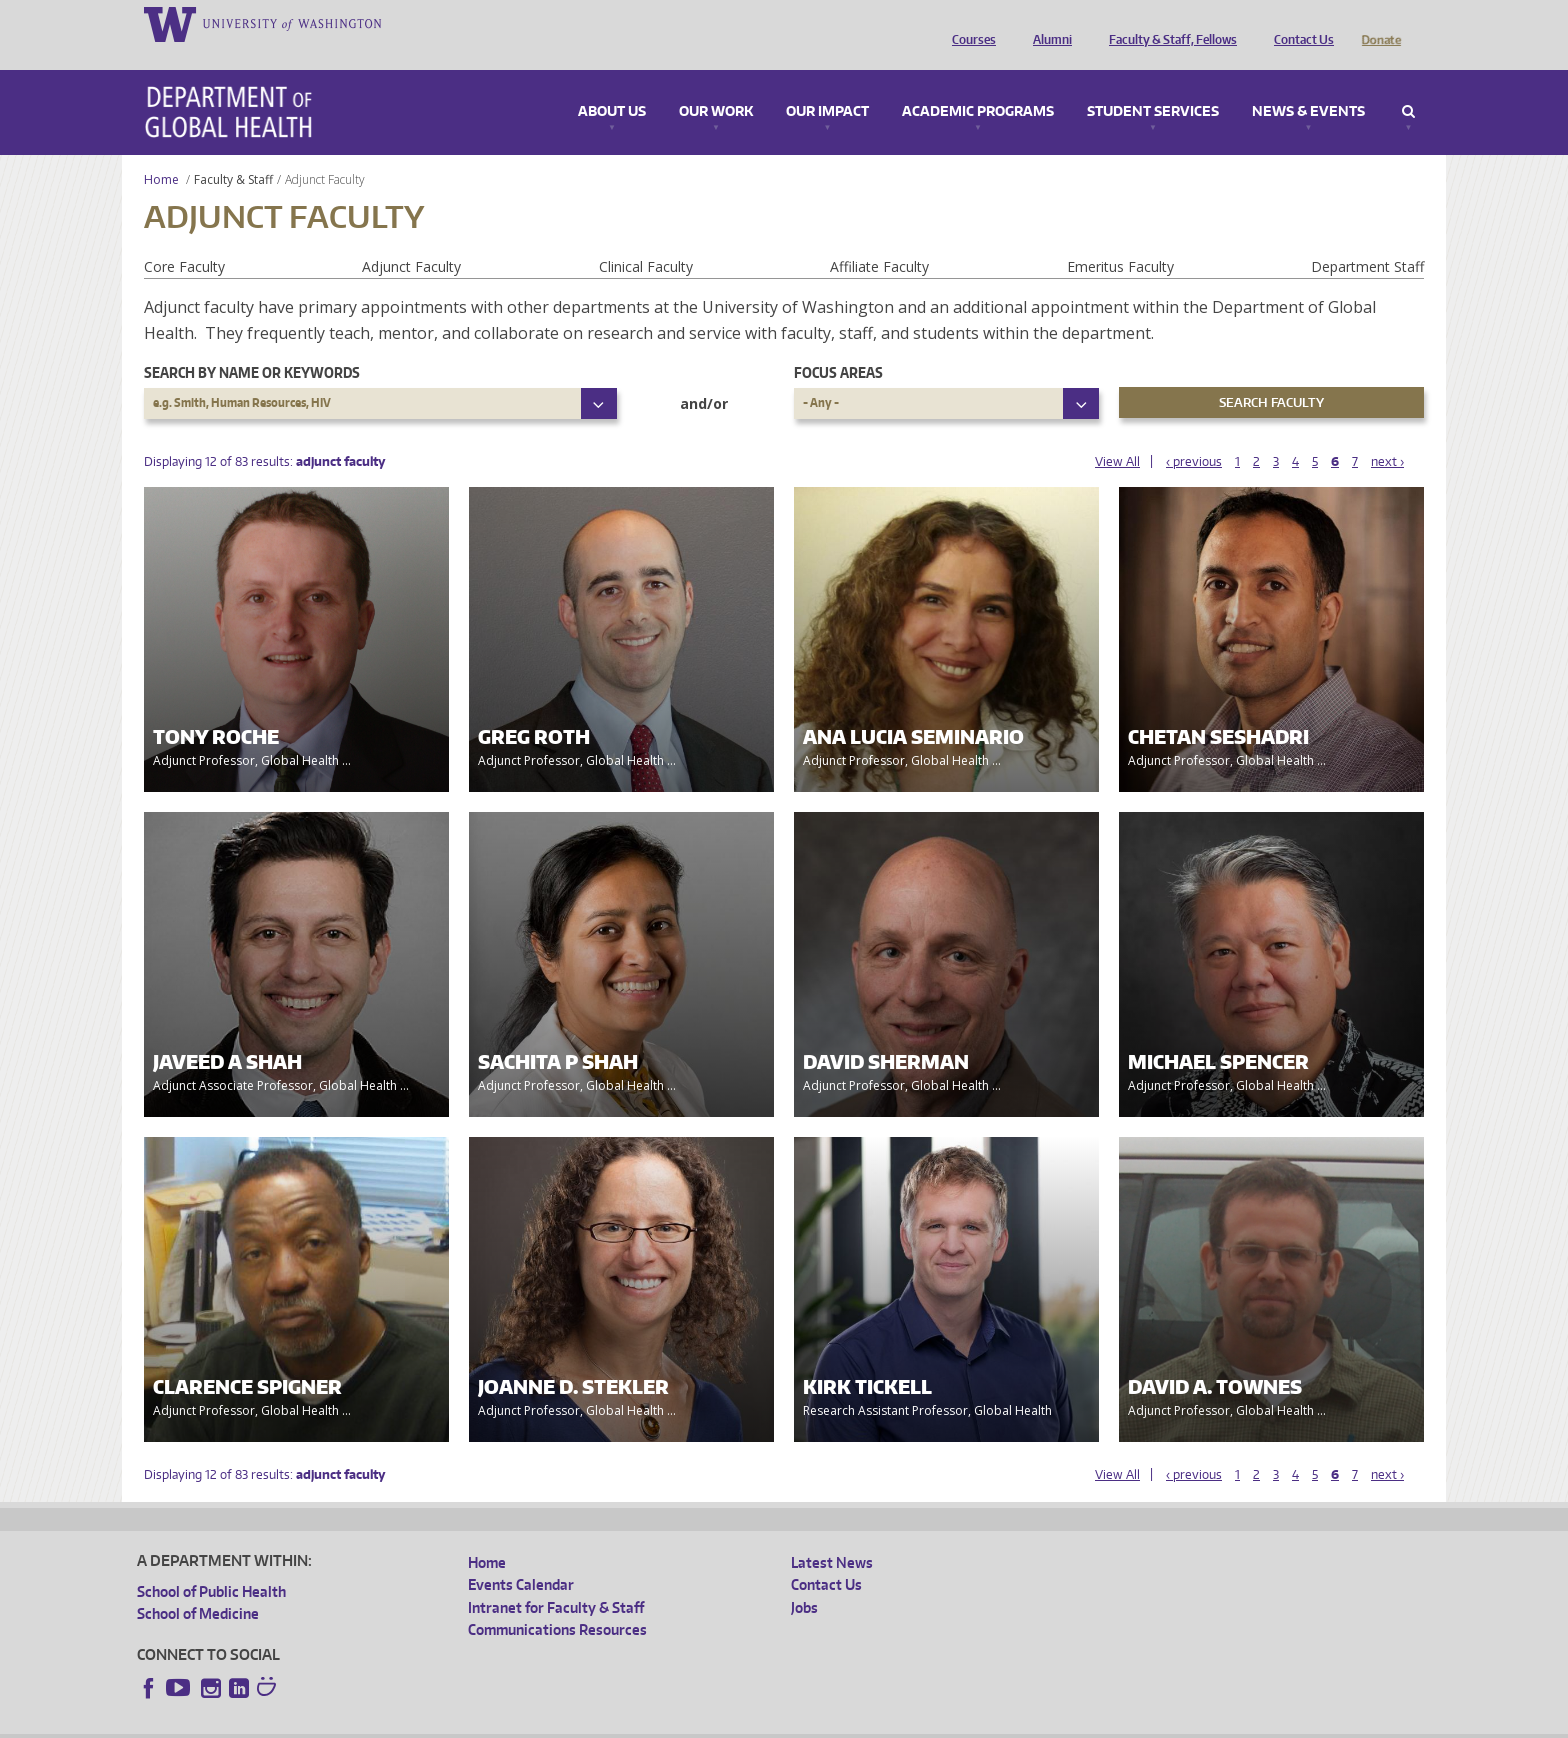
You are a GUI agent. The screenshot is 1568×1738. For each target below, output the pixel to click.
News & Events (1308, 84)
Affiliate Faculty (879, 238)
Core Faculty (184, 238)
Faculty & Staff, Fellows (1168, 23)
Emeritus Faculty (1120, 238)
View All (1117, 433)
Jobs (804, 1579)
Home (161, 151)
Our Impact (827, 84)
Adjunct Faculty (411, 238)
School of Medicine (198, 1585)
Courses (969, 23)
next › (1387, 433)
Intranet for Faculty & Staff (556, 1579)
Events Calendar (521, 1556)
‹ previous (1194, 433)
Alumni (1047, 23)
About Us (612, 84)
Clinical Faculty (646, 238)
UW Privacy (402, 1722)
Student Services (1153, 84)
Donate (1381, 23)
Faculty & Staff (233, 151)
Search (1408, 84)
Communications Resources (557, 1601)
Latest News (832, 1534)
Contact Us (1299, 23)
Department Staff (1367, 238)
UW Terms (483, 1722)
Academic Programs (978, 84)
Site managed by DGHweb (602, 1722)
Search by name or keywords (252, 344)
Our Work (716, 84)
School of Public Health (211, 1563)
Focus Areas (838, 344)
